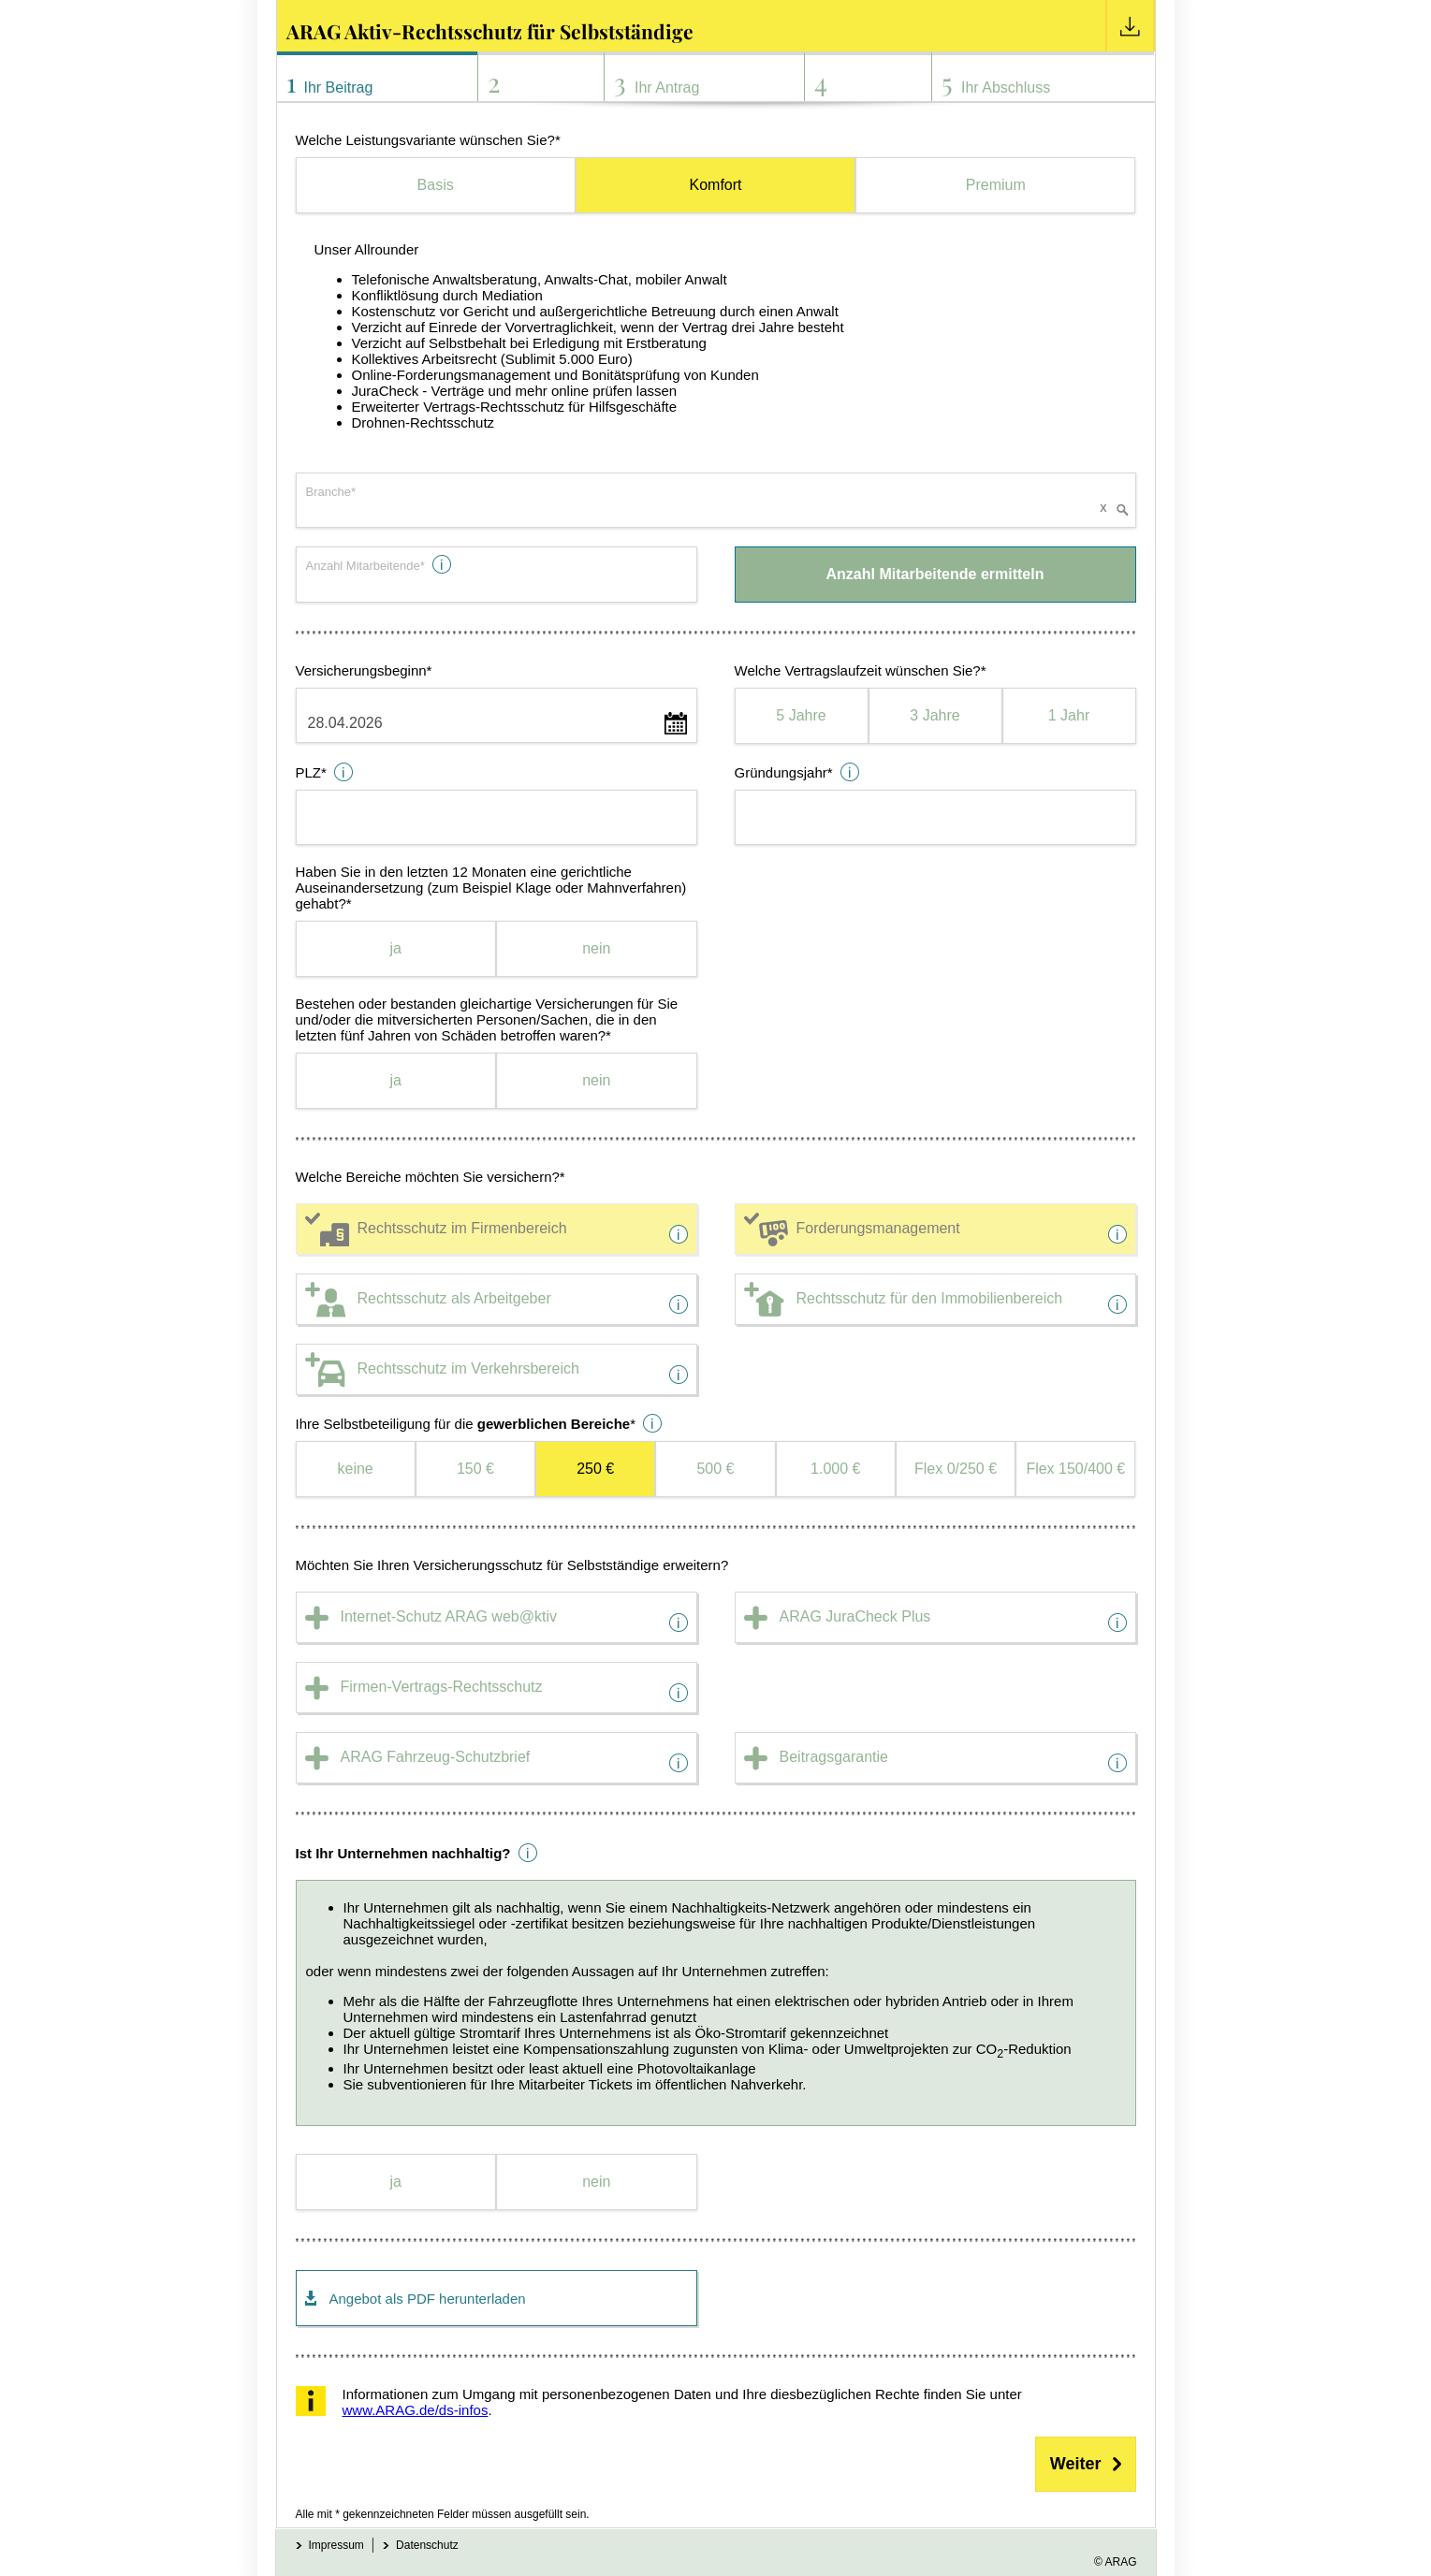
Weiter (1076, 2463)
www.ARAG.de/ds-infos (416, 2410)
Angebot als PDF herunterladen (427, 2299)
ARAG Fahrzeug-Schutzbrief (436, 1757)
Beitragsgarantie (834, 1757)
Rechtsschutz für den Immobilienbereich (929, 1298)
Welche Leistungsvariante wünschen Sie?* (428, 140)
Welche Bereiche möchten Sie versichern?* (430, 1177)
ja (396, 948)
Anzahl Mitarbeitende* (365, 566)
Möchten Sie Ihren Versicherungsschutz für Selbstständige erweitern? (512, 1565)
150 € (475, 1469)
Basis (435, 185)
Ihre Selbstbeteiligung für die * (466, 1424)
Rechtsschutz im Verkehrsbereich (468, 1368)
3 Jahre (934, 715)
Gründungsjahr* (784, 772)
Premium (996, 185)
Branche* (331, 492)
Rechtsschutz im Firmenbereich (462, 1228)
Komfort (715, 185)
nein (596, 948)
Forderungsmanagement (878, 1228)
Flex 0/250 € (955, 1469)
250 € (595, 1469)
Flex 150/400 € (1075, 1469)
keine (355, 1469)
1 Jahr (1068, 715)
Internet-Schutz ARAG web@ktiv (449, 1616)
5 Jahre (800, 715)
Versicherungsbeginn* (364, 670)
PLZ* (311, 772)
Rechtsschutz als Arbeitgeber (454, 1298)
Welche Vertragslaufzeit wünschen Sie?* (860, 670)
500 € (715, 1469)
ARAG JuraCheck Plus (855, 1616)
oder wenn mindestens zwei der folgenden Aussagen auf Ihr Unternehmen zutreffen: (716, 1995)
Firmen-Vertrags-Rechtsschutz (442, 1687)
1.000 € (835, 1469)
